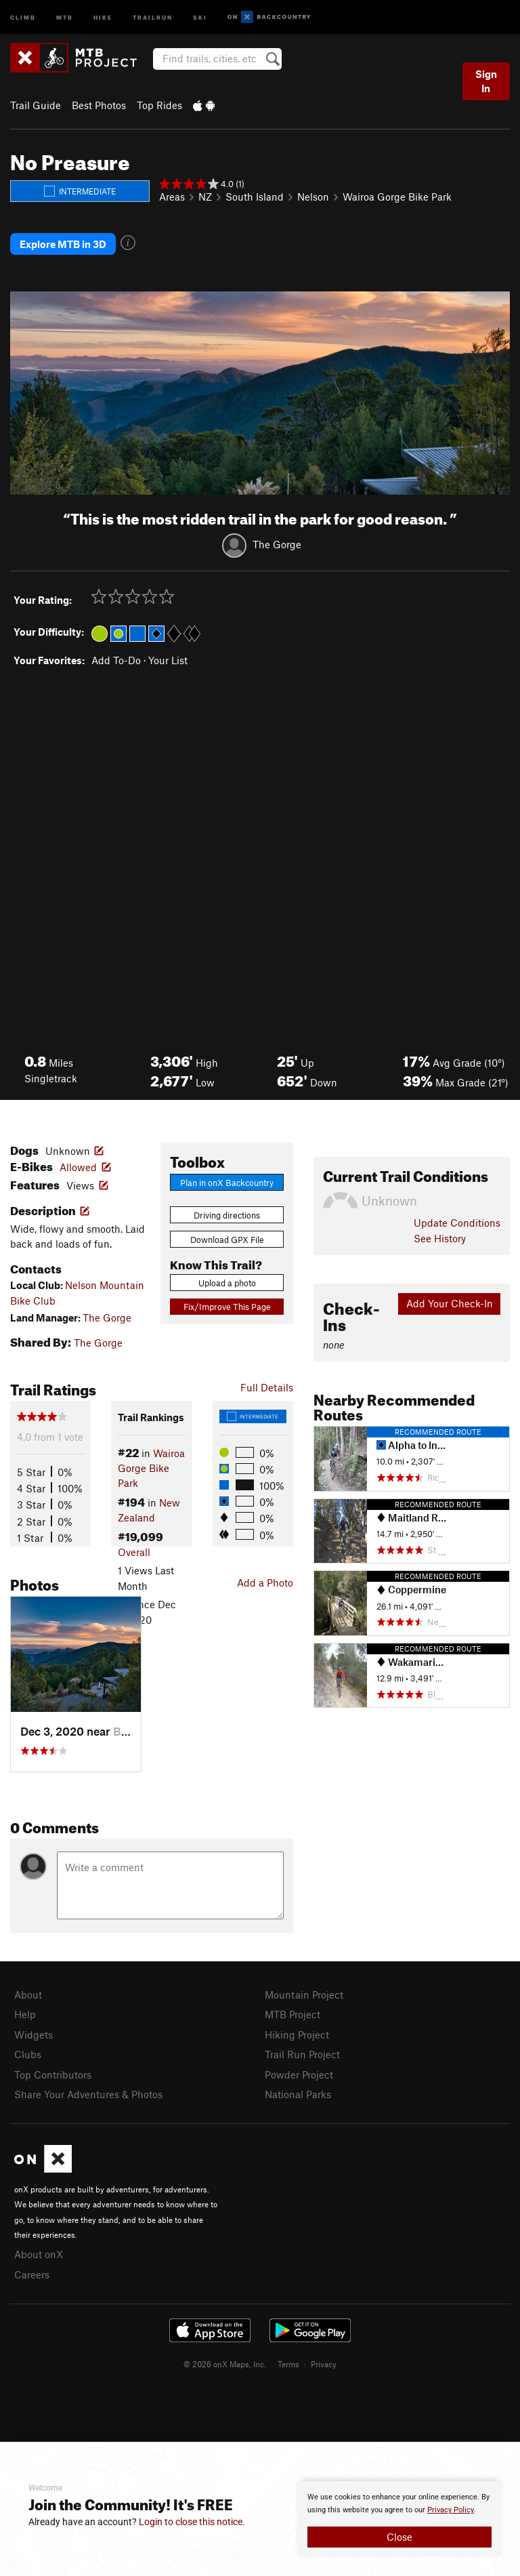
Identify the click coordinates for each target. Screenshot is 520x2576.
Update (457, 1223)
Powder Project (299, 2074)
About (28, 1994)
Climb (23, 16)
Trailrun (153, 16)
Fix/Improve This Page (227, 1306)
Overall (134, 1552)
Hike (102, 16)
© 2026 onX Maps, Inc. (224, 2364)
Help (25, 2014)
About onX (38, 2254)
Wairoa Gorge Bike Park (397, 196)
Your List (168, 660)
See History (440, 1238)
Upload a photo (227, 1282)
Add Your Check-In (449, 1303)
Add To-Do (116, 660)
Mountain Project (304, 1994)
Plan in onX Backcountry (227, 1182)
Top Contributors (52, 2074)
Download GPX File (227, 1239)
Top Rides (159, 105)
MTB (64, 16)
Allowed (78, 1167)
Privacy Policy (450, 2510)
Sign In (486, 81)
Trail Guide (35, 105)
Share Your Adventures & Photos (88, 2094)
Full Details (266, 1387)
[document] (399, 2519)
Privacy (324, 2364)
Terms (288, 2364)
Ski (200, 16)
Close (399, 2537)
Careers (31, 2274)
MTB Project (292, 2014)
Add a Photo (265, 1582)
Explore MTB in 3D (63, 244)
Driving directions (227, 1215)
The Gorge (277, 544)
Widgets (33, 2034)
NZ (205, 196)
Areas (172, 196)
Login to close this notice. (192, 2521)
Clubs (27, 2054)
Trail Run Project (302, 2054)
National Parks (298, 2094)
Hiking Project (297, 2034)
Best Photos (99, 105)
